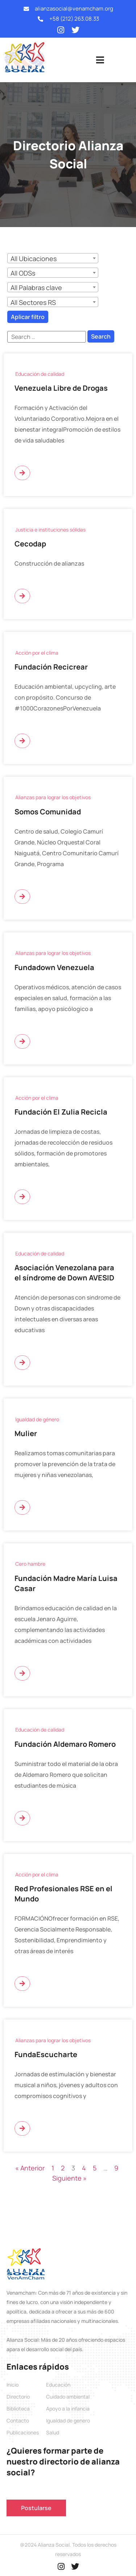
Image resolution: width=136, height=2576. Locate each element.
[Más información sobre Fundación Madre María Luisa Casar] (22, 1673)
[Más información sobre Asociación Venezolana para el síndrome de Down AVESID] (22, 1362)
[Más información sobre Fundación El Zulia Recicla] (22, 1197)
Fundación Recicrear (51, 667)
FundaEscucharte (46, 2054)
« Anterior (30, 2168)
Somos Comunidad (48, 812)
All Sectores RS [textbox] (33, 302)
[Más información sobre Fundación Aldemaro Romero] (22, 1818)
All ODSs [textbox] (23, 273)
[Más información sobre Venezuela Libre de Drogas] (22, 473)
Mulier (26, 1433)
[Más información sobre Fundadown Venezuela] (22, 1041)
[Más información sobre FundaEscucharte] (22, 2128)
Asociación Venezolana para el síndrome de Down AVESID (64, 1273)
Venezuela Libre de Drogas (61, 388)
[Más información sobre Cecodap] (22, 596)
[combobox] (52, 258)
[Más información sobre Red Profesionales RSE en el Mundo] (22, 1983)
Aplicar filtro (28, 317)
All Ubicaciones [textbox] (34, 258)
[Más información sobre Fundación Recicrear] (22, 741)
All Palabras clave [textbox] (36, 287)
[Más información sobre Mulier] (22, 1507)
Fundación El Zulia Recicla (61, 1112)
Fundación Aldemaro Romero (65, 1744)
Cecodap (30, 544)
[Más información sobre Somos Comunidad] (22, 896)
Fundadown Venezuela (54, 967)
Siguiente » (69, 2178)
